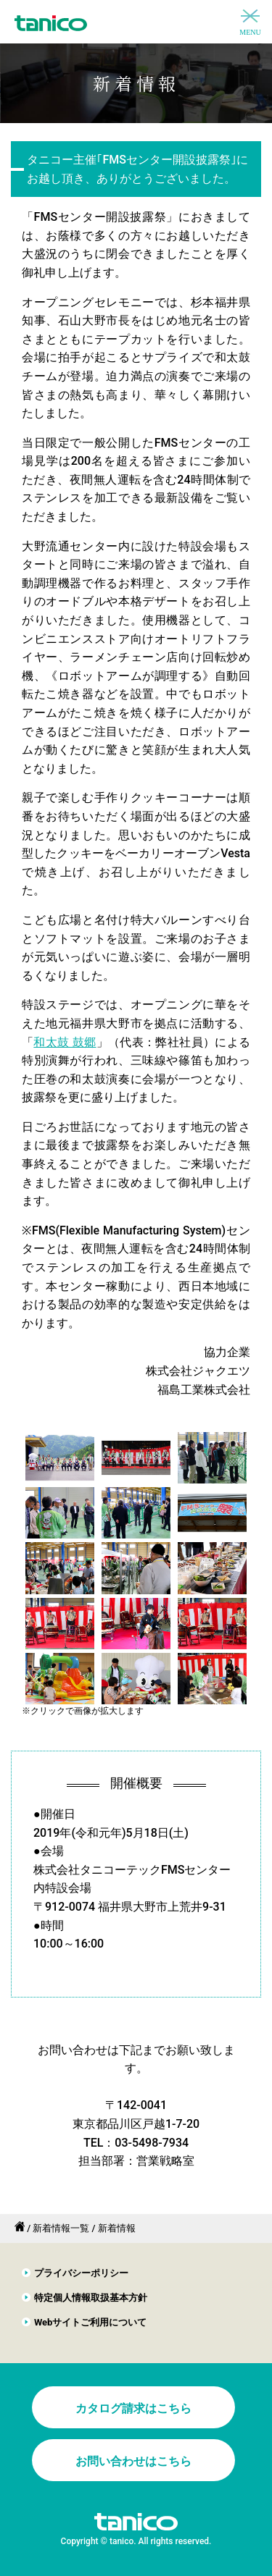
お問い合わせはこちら (133, 2461)
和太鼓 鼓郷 (64, 1042)
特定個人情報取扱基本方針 (90, 2297)
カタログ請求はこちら (133, 2408)
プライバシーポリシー (81, 2273)
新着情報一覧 (61, 2228)
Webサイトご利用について (90, 2322)
